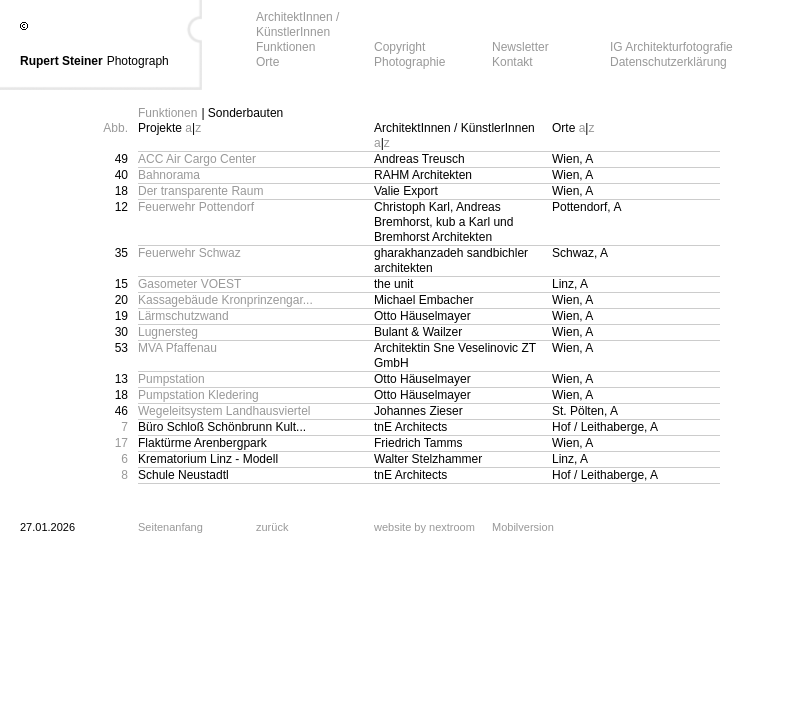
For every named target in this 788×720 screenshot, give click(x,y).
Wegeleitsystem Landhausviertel (224, 411)
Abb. (115, 128)
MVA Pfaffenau (177, 348)
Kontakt (512, 62)
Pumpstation (171, 379)
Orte (267, 62)
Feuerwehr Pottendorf (196, 207)
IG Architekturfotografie (671, 47)
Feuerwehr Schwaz (189, 253)
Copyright (399, 47)
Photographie (409, 62)
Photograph (138, 61)
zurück (272, 527)
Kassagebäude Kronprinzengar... (225, 300)
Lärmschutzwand (183, 316)
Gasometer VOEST (189, 284)
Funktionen (285, 47)
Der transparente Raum (200, 191)
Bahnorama (169, 175)
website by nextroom (424, 527)
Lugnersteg (168, 332)
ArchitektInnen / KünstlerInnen (297, 24)
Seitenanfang (170, 527)
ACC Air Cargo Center (197, 159)
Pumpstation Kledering (198, 395)
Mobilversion (523, 527)
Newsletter (520, 47)
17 (121, 443)
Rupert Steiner (61, 61)
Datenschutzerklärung (668, 62)
